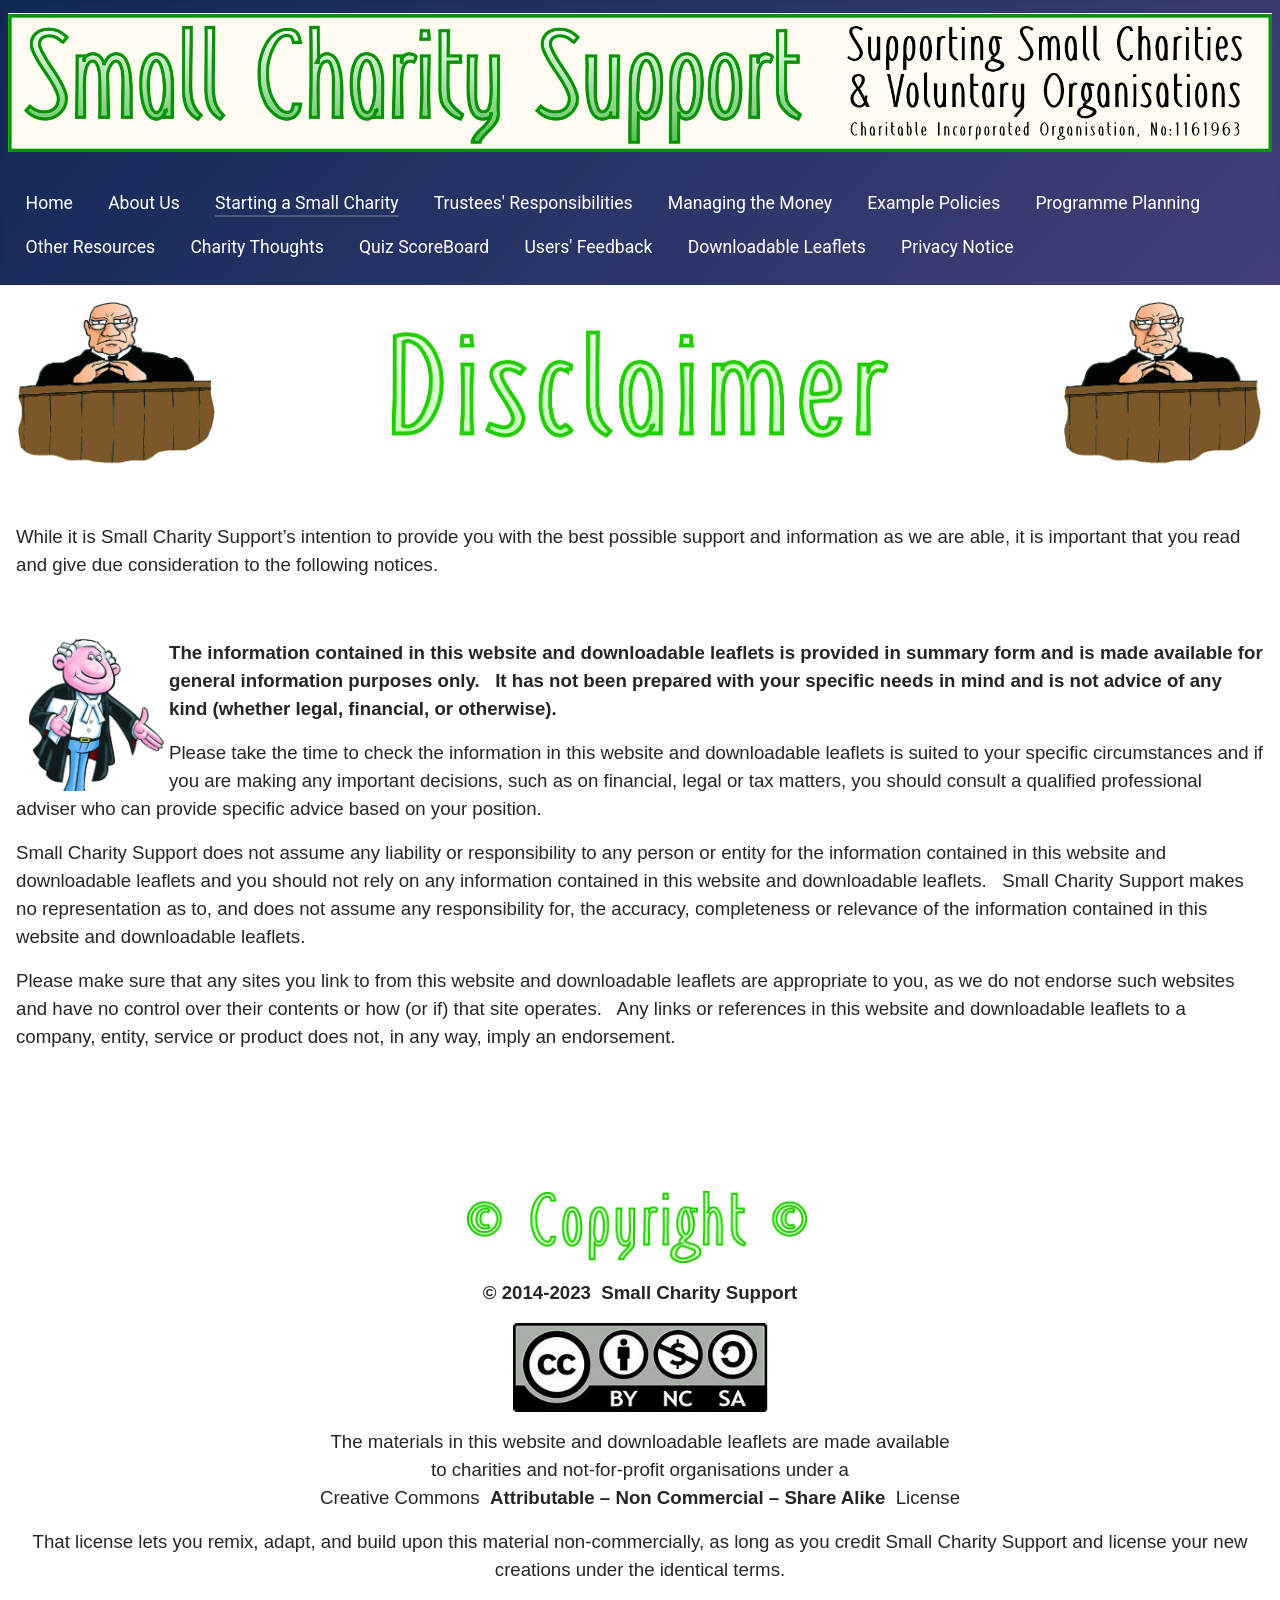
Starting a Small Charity (307, 203)
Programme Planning (1117, 203)
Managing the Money (750, 203)
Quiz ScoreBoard (424, 247)
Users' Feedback (588, 247)
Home (49, 203)
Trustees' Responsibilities (533, 203)
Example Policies (933, 203)
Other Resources (91, 247)
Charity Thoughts (256, 247)
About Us (144, 203)
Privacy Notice (957, 247)
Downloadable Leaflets (777, 247)
